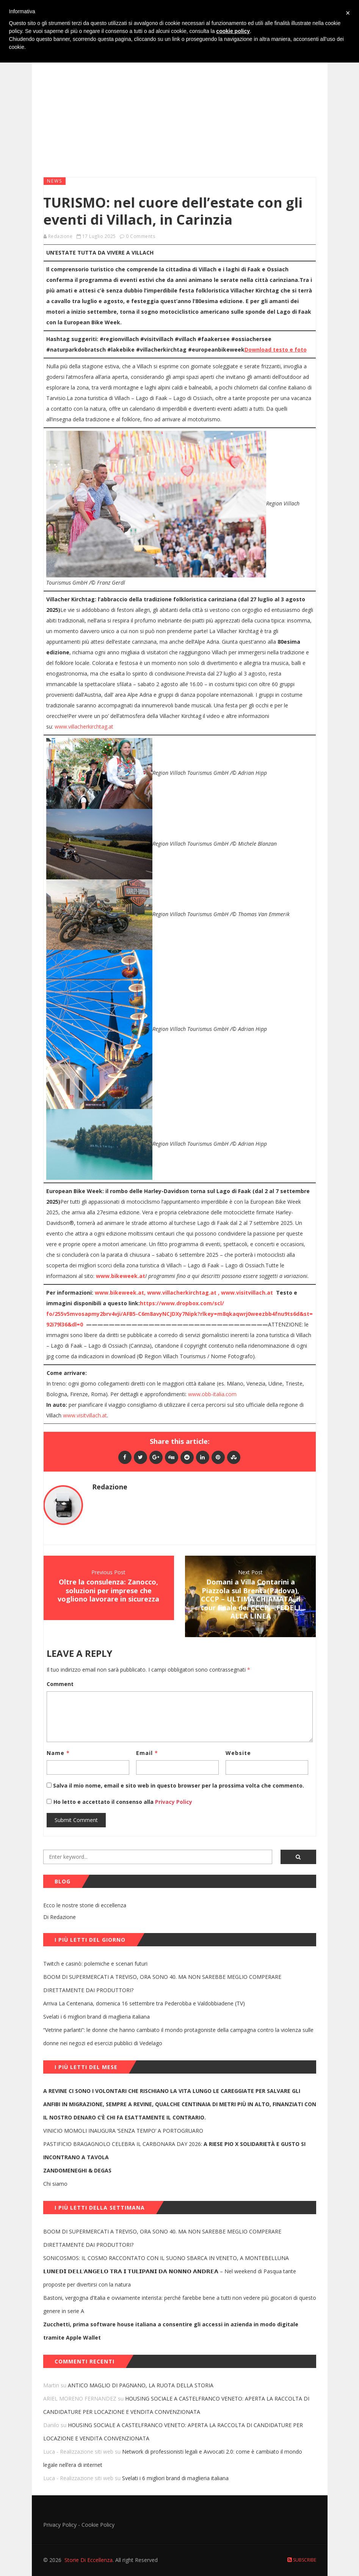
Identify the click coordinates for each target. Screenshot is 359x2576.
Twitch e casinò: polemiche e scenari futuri (95, 1963)
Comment (60, 1684)
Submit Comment (76, 1820)
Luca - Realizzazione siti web (78, 2451)
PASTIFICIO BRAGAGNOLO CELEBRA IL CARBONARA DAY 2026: (174, 2150)
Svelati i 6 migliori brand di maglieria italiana (96, 2016)
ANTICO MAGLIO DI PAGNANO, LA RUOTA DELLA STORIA (140, 2385)
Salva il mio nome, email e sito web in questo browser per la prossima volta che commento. (178, 1785)
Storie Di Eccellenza (88, 2559)
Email (147, 1752)
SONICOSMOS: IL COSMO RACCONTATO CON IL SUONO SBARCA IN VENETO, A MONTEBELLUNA (166, 2258)
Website (238, 1752)
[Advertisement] (180, 113)
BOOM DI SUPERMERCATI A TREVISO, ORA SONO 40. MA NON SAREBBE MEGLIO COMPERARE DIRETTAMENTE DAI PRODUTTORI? (162, 1983)
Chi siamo (55, 2183)
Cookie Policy (98, 2524)
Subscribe (301, 2560)
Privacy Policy (173, 1801)
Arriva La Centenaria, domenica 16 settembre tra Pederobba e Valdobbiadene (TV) (144, 2003)
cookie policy (233, 31)
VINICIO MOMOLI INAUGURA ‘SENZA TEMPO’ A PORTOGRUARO (123, 2130)
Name (58, 1752)
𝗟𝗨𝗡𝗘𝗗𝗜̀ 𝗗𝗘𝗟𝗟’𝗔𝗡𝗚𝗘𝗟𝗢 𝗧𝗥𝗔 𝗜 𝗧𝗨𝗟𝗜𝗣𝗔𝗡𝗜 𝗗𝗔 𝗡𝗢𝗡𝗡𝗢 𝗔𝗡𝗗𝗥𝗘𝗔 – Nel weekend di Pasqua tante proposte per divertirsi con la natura (169, 2278)
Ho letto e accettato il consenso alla (103, 1801)
